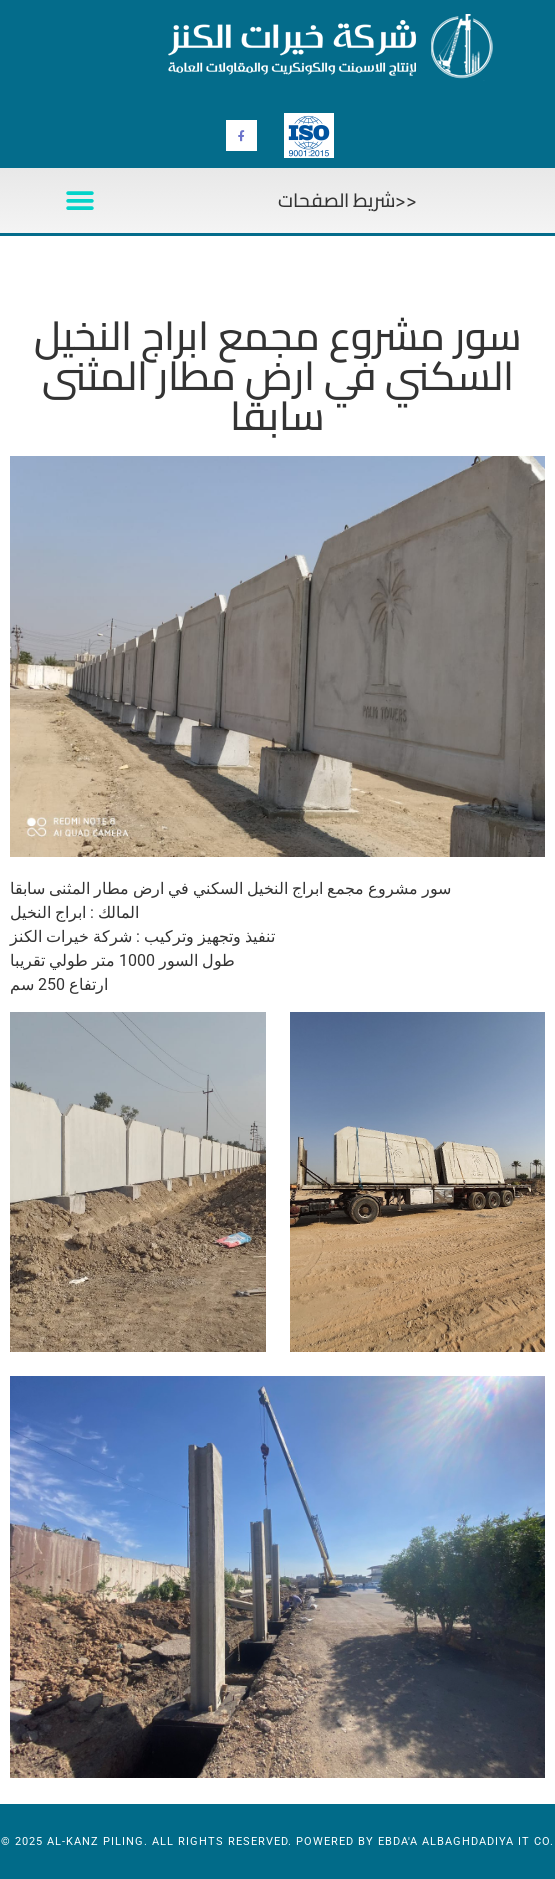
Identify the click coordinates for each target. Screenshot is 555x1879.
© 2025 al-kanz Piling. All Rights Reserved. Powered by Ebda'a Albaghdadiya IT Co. (277, 1841)
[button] (79, 200)
